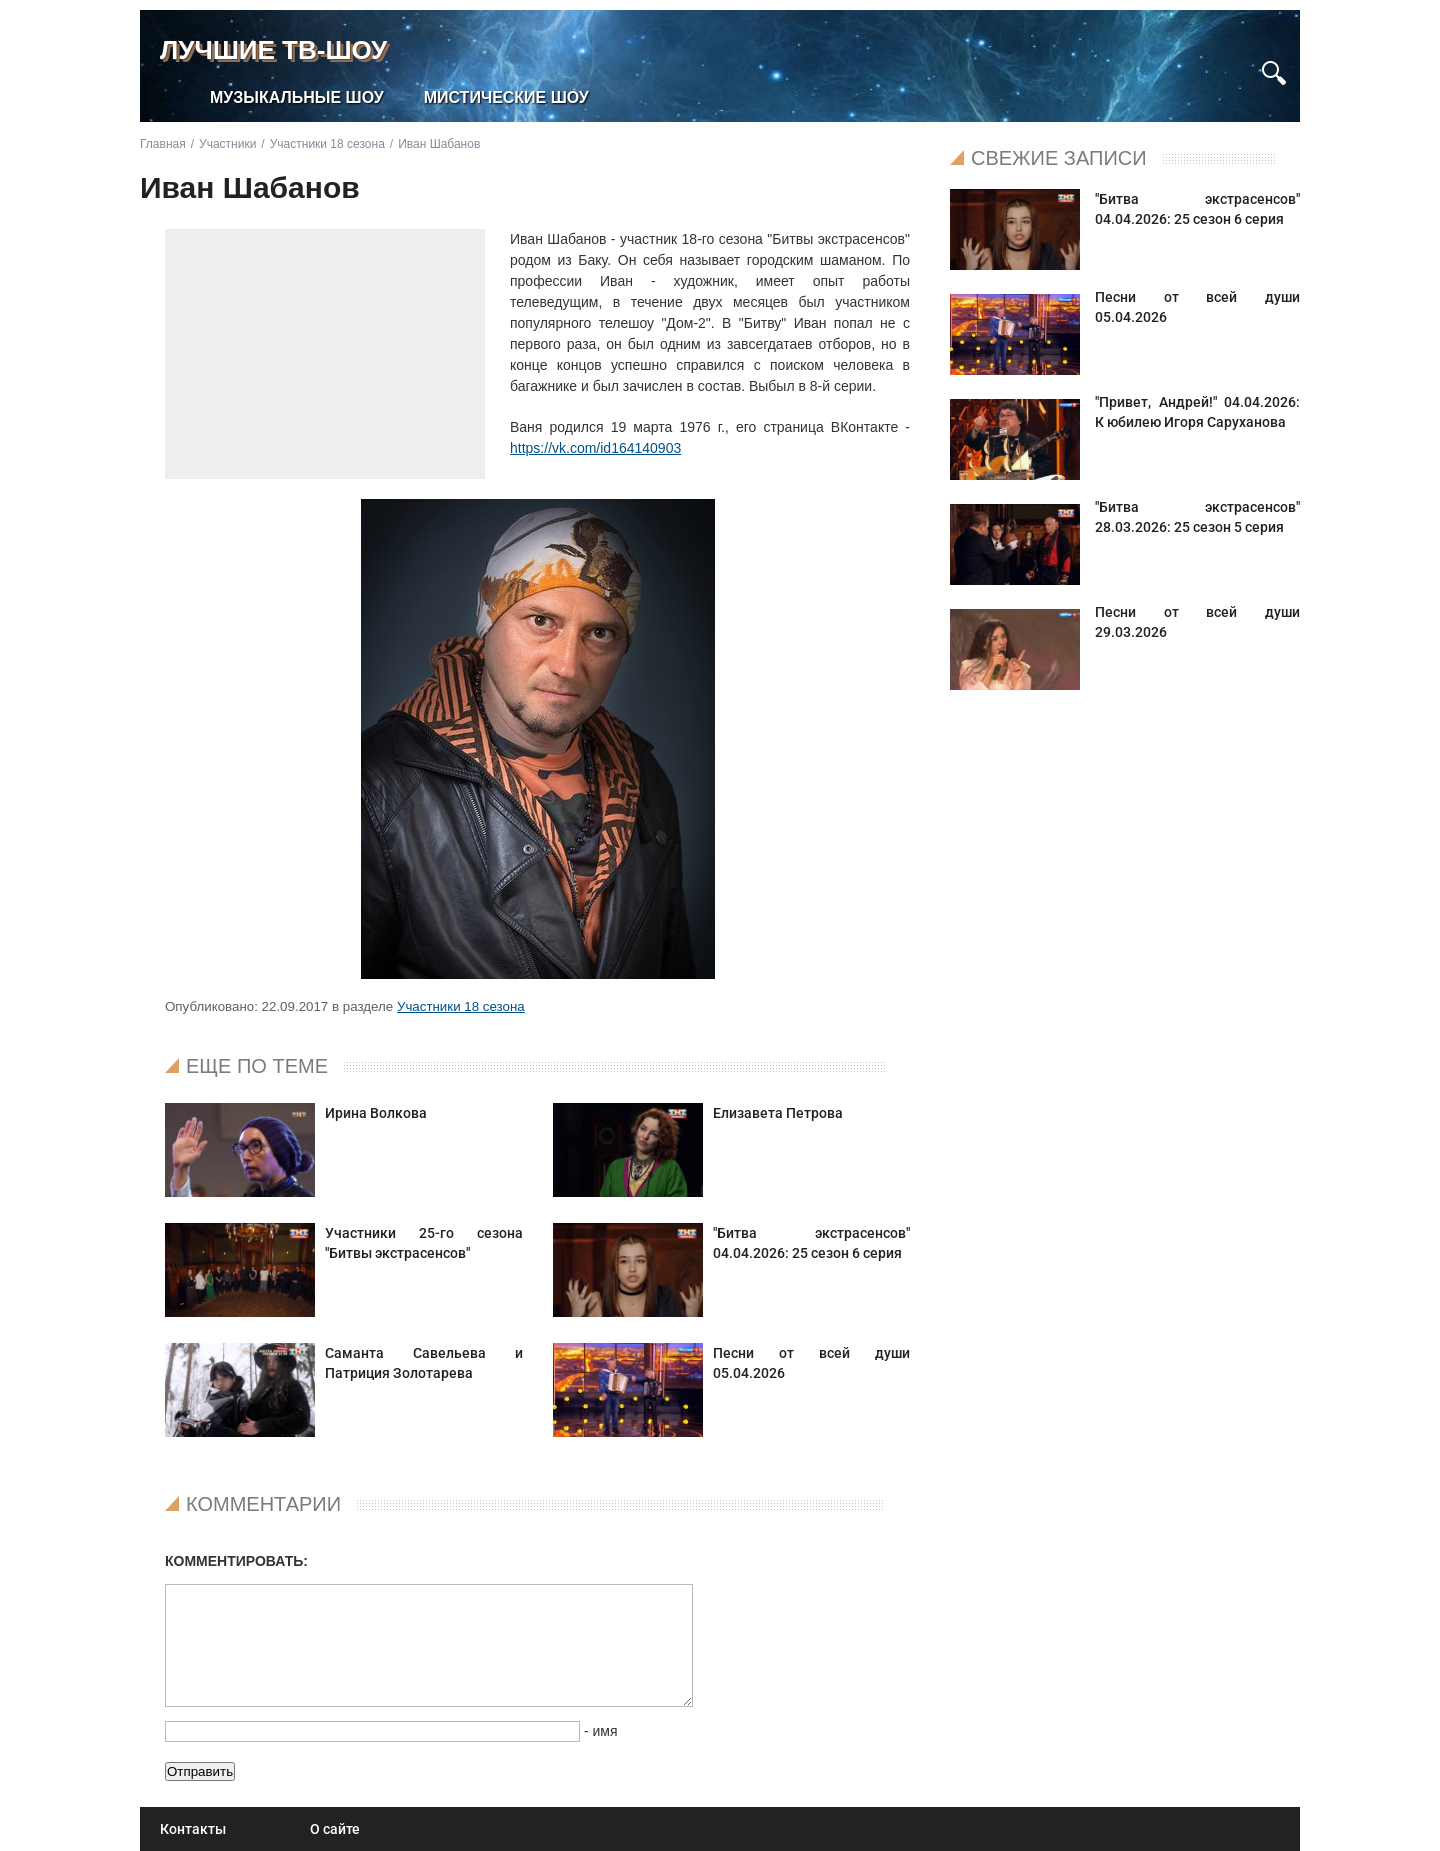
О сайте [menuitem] (335, 1829)
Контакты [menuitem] (193, 1829)
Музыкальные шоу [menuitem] (297, 97)
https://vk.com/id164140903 (595, 448)
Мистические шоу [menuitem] (506, 97)
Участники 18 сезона (461, 1006)
